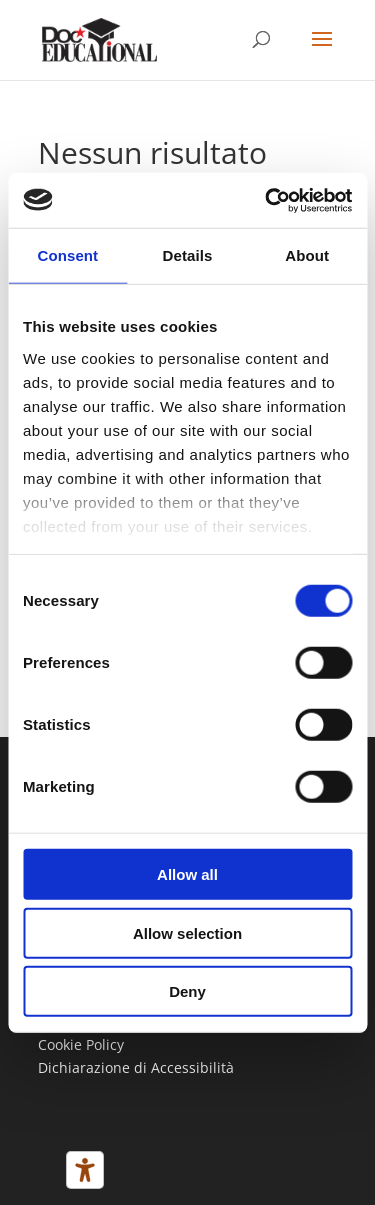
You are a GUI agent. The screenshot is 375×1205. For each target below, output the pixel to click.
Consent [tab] (67, 255)
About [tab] (307, 255)
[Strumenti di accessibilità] (85, 1170)
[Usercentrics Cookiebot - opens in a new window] (267, 200)
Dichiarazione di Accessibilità (136, 1067)
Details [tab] (188, 255)
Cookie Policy (81, 1044)
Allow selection (187, 932)
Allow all (187, 874)
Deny (187, 991)
